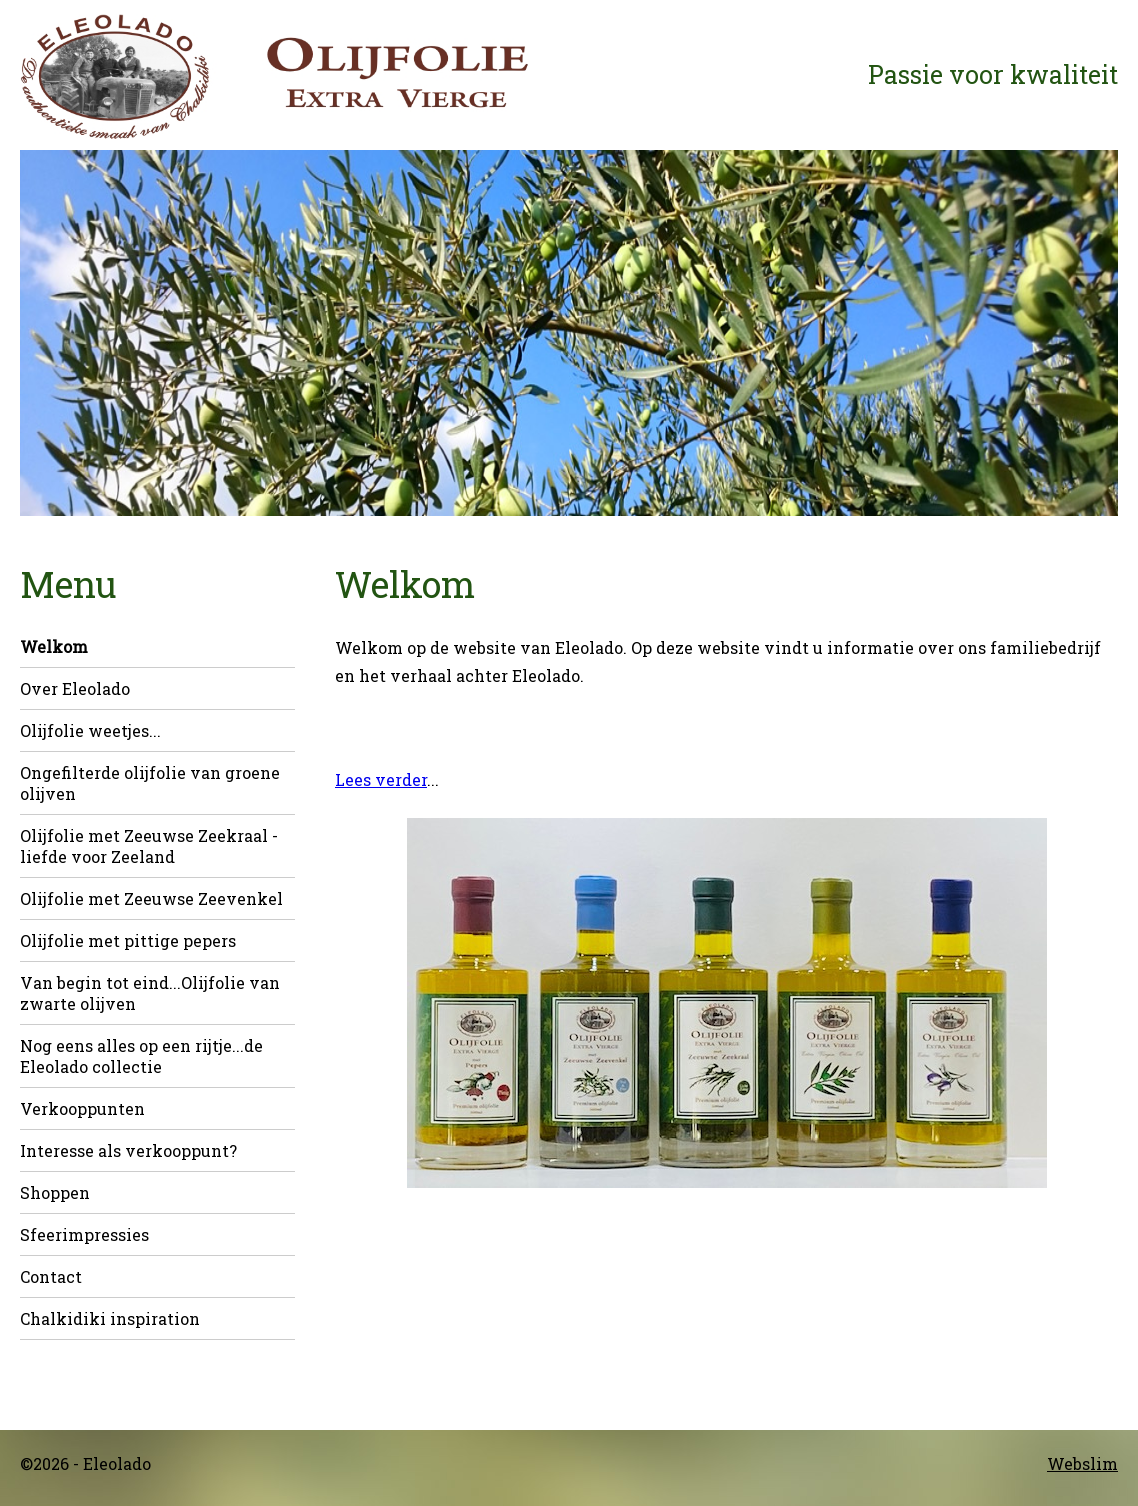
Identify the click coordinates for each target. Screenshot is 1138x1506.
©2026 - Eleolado (85, 1463)
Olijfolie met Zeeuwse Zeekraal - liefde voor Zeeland (149, 846)
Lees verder (381, 779)
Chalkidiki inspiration (110, 1318)
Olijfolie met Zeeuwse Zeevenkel (151, 898)
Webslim (1082, 1463)
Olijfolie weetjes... (90, 730)
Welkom (54, 646)
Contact (51, 1276)
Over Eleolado (75, 688)
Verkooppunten (82, 1108)
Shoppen (55, 1192)
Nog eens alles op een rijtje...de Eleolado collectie (141, 1056)
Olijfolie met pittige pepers (128, 940)
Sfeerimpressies (84, 1234)
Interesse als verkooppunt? (128, 1150)
